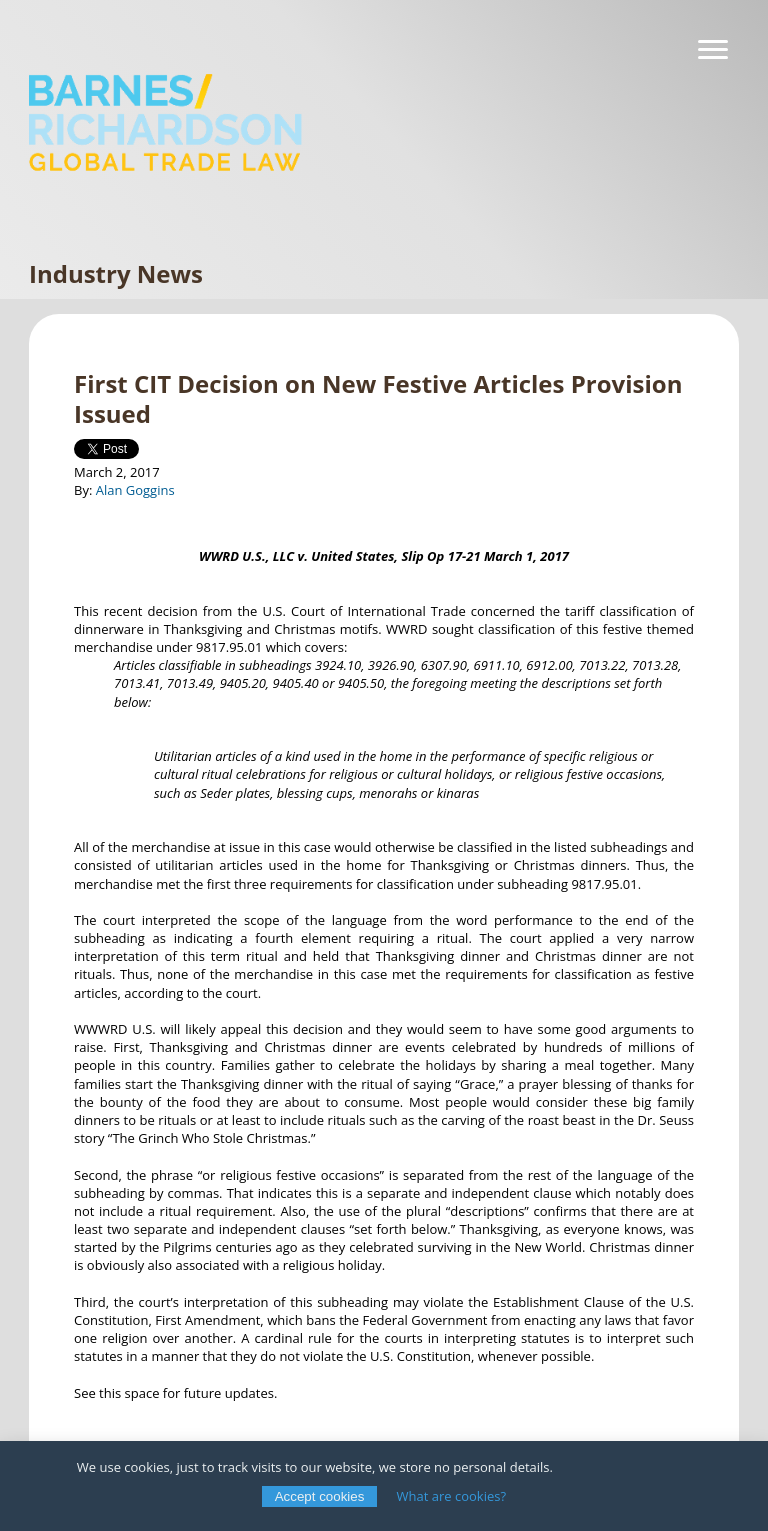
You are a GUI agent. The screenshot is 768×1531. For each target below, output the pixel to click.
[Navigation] (713, 50)
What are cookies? (452, 1496)
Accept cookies (320, 1496)
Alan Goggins (135, 490)
